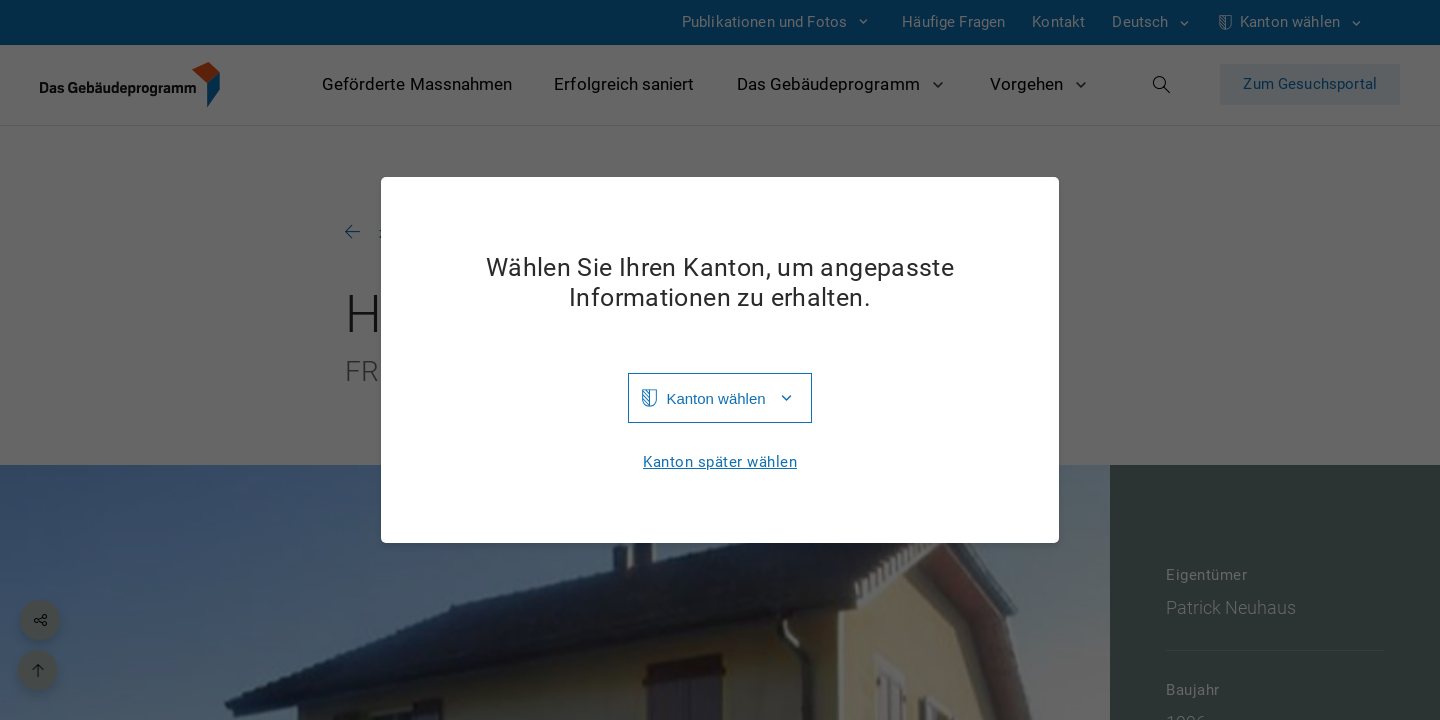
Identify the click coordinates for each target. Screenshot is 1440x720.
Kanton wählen (715, 398)
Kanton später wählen (720, 462)
